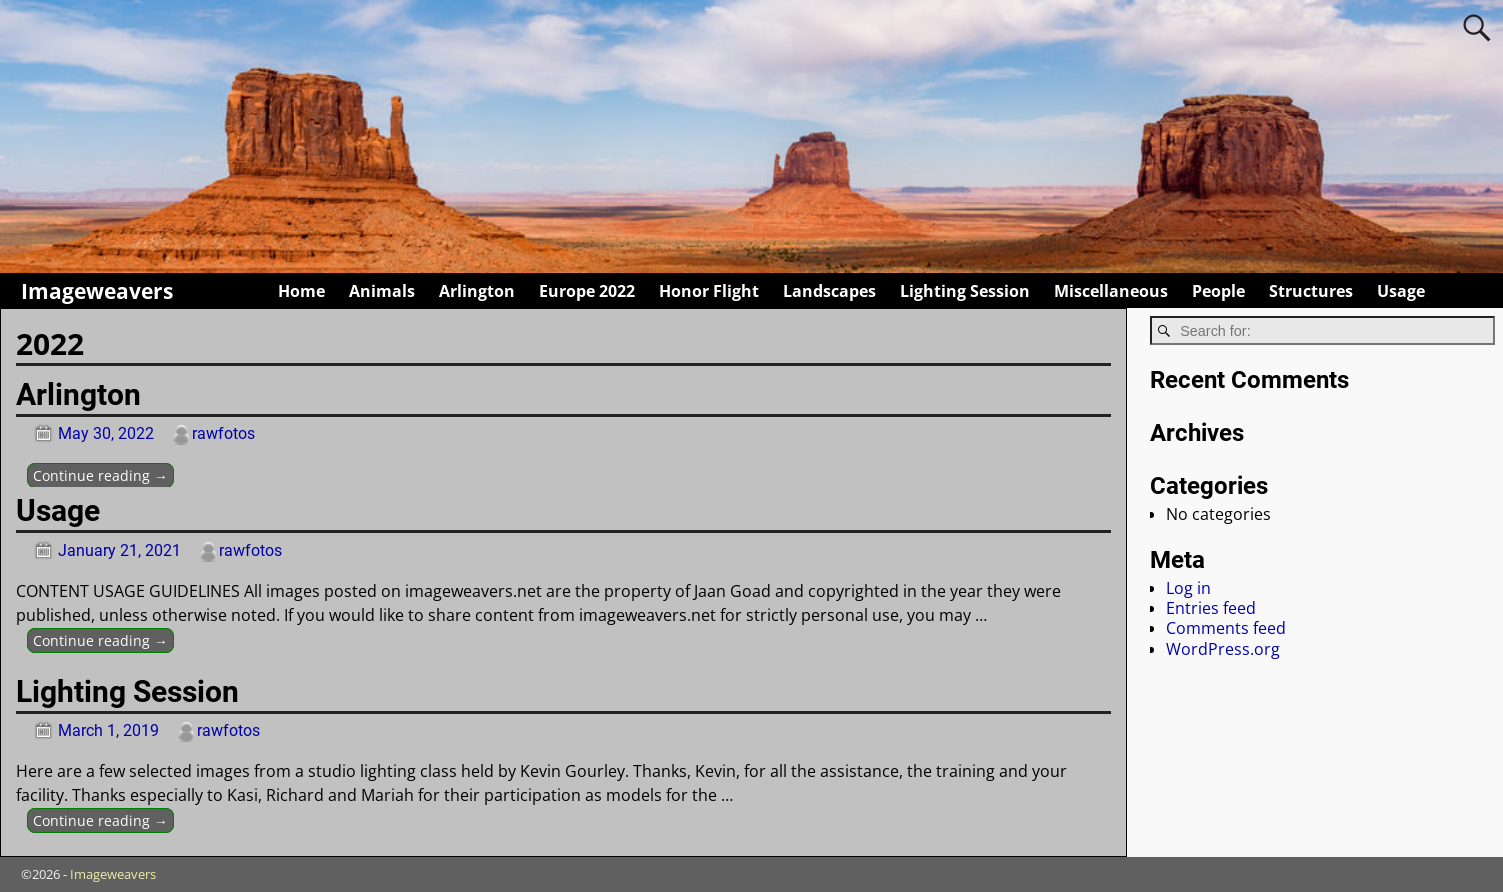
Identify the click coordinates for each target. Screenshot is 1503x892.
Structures (1311, 291)
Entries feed (1211, 608)
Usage (1401, 291)
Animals (382, 291)
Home (301, 291)
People (1218, 291)
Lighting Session (965, 291)
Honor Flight (709, 291)
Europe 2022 (587, 291)
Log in (1188, 588)
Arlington (477, 291)
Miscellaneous (1111, 291)
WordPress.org (1223, 649)
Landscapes (829, 291)
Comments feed (1226, 628)
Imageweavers (97, 290)
